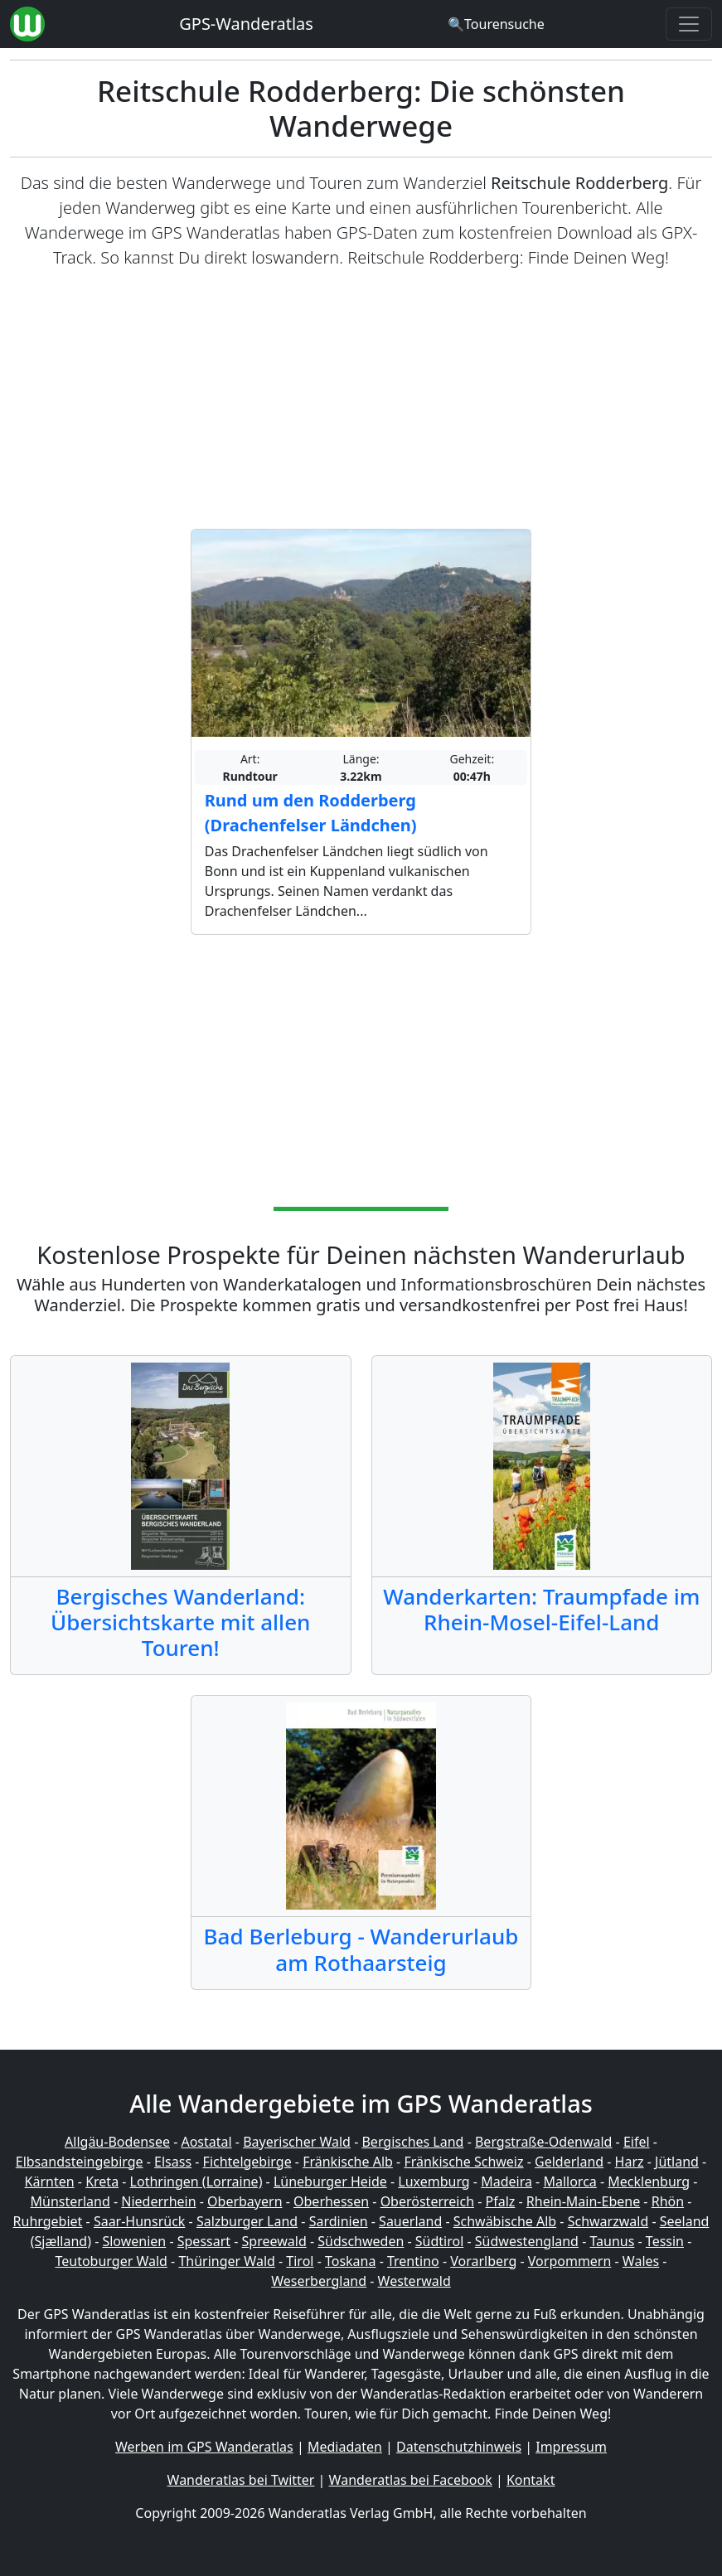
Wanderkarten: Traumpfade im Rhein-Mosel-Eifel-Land (541, 1609)
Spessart (203, 2241)
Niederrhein (158, 2201)
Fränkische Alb (348, 2161)
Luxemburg (433, 2181)
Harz (629, 2161)
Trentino (413, 2261)
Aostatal (206, 2142)
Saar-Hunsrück (140, 2221)
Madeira (506, 2181)
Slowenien (134, 2241)
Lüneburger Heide (330, 2181)
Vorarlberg (483, 2261)
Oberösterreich (427, 2201)
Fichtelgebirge (247, 2161)
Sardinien (338, 2221)
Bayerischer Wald (297, 2142)
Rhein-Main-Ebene (583, 2201)
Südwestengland (527, 2241)
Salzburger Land (247, 2221)
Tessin (665, 2241)
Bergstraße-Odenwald (543, 2142)
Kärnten (50, 2181)
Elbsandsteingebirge (79, 2161)
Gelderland (569, 2161)
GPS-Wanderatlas (246, 23)
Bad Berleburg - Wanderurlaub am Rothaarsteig (361, 1949)
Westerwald (414, 2281)
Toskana (350, 2261)
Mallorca (569, 2181)
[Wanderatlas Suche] (496, 24)
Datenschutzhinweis (458, 2447)
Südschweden (360, 2241)
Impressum (571, 2447)
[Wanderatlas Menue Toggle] (689, 24)
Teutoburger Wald (111, 2261)
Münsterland (70, 2201)
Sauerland (410, 2221)
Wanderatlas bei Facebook (410, 2480)
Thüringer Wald (226, 2261)
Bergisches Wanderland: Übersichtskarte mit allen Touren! (180, 1622)
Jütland (677, 2161)
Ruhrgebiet (48, 2221)
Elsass (172, 2161)
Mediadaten (345, 2447)
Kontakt (530, 2480)
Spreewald (274, 2241)
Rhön (668, 2201)
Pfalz (501, 2201)
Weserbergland (318, 2281)
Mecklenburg (649, 2181)
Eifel (636, 2142)
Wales (641, 2261)
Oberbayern (244, 2201)
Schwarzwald (608, 2221)
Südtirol (439, 2241)
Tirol (299, 2261)
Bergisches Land (412, 2142)
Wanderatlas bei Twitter (241, 2480)
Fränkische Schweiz (463, 2161)
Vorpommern (570, 2261)
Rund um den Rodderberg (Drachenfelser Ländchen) (311, 812)
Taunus (611, 2241)
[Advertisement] (361, 399)
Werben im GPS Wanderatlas (204, 2447)
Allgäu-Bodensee (117, 2142)
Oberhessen (331, 2201)
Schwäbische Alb (504, 2221)
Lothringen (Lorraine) (196, 2181)
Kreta (102, 2181)
